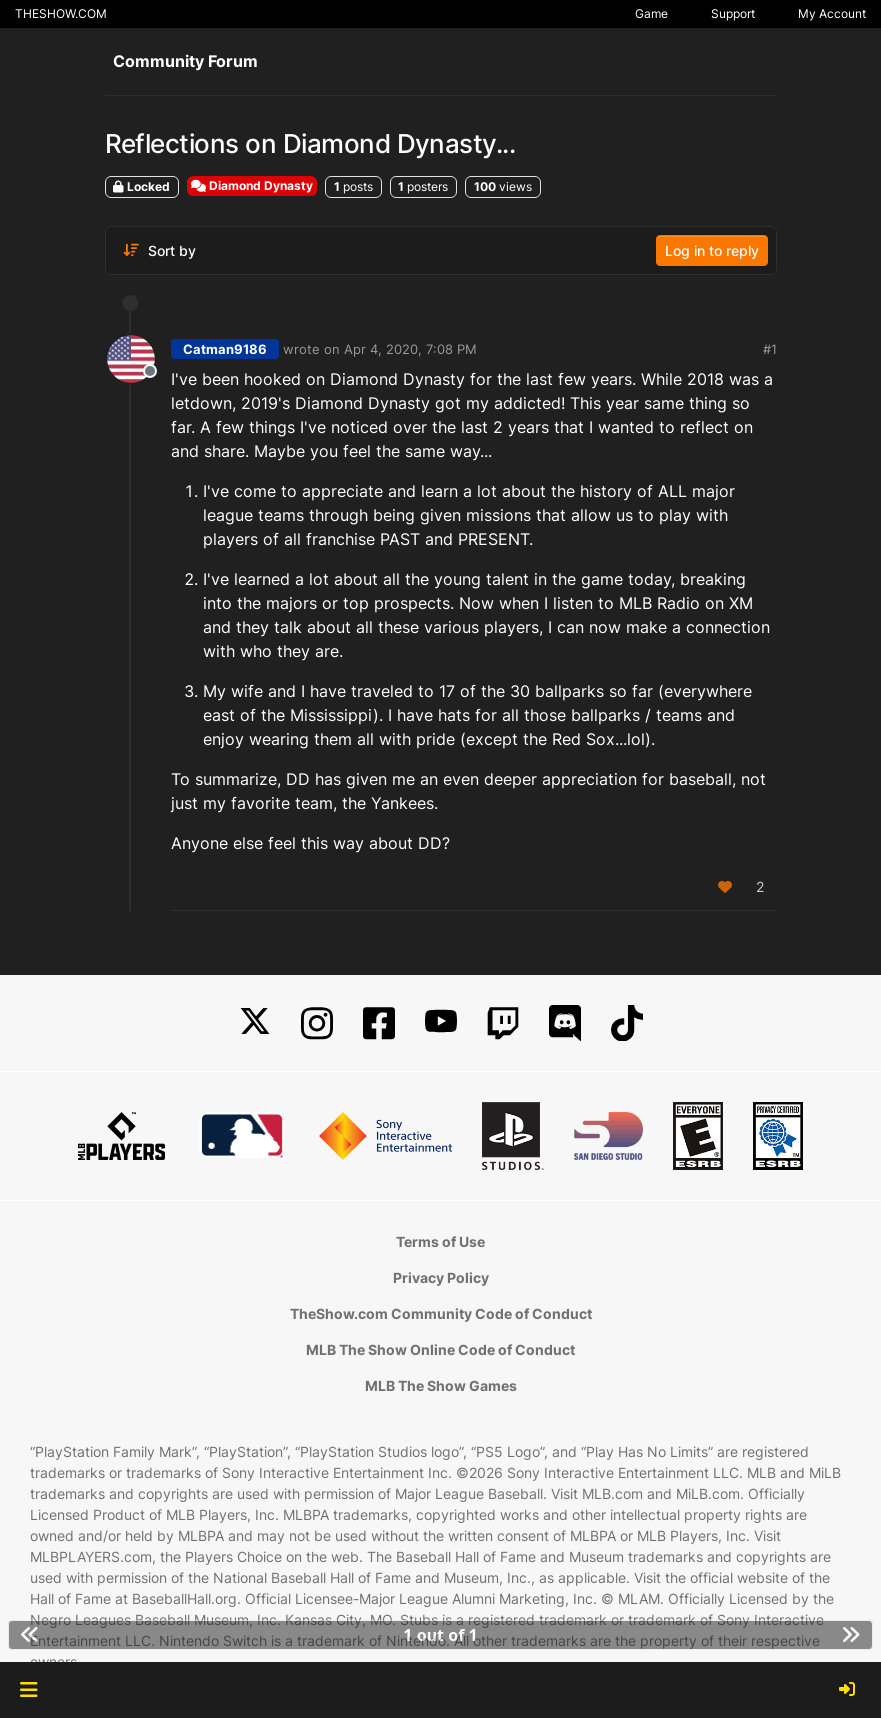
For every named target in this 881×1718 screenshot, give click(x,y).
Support (733, 13)
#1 (770, 349)
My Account (832, 13)
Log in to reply (712, 250)
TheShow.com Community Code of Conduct (441, 1313)
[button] (28, 1690)
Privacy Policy (441, 1277)
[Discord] (565, 1023)
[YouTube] (441, 1023)
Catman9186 (225, 349)
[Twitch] (503, 1023)
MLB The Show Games (441, 1385)
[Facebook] (379, 1023)
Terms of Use (440, 1241)
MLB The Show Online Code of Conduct (440, 1349)
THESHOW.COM (61, 13)
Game (651, 13)
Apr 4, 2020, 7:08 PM (410, 349)
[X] (255, 1023)
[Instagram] (317, 1023)
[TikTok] (627, 1023)
